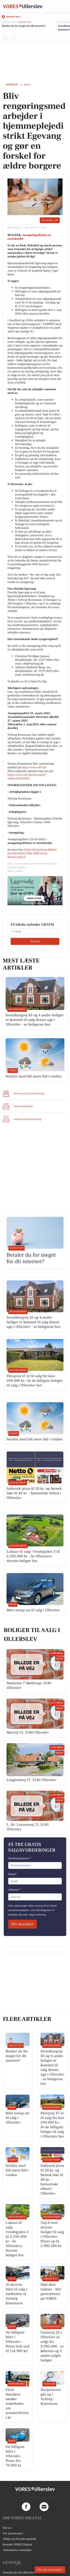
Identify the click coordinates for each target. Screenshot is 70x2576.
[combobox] (10, 1897)
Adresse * (14, 1890)
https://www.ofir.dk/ (34, 767)
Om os (7, 2528)
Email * (13, 1874)
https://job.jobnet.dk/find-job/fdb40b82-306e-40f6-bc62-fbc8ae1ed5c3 (32, 853)
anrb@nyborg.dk (33, 675)
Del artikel (49, 220)
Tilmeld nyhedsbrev (50, 2570)
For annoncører (13, 2533)
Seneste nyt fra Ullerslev (19, 2572)
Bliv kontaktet (22, 1924)
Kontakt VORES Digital (17, 2544)
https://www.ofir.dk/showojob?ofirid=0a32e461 (26, 776)
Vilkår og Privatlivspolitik (19, 2539)
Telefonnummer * (19, 1858)
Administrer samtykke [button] (17, 2550)
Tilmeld (35, 941)
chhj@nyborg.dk (32, 663)
